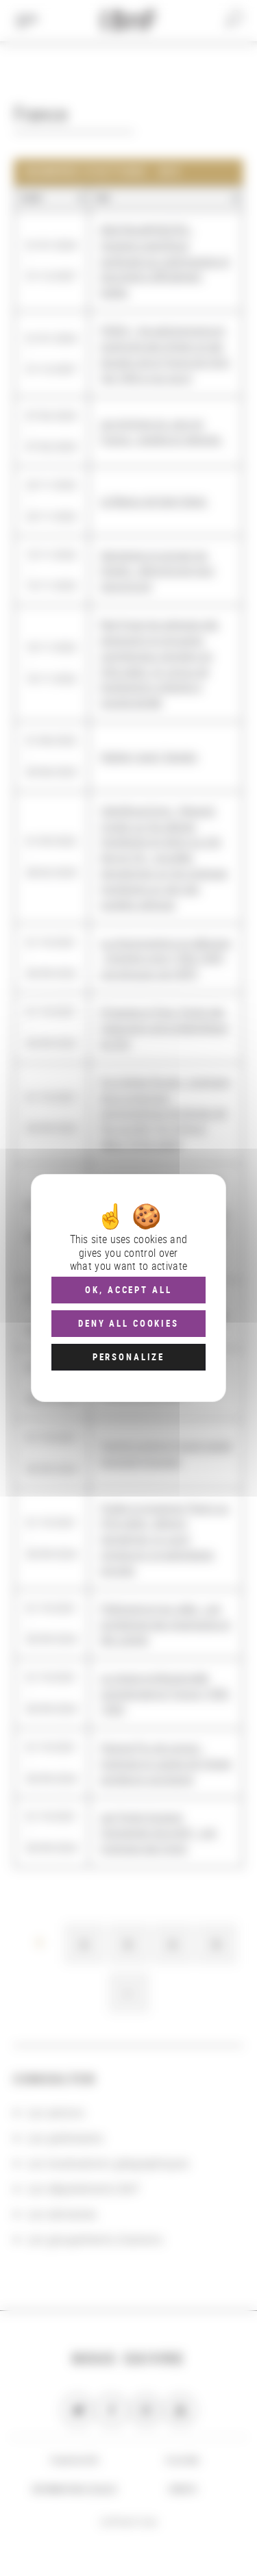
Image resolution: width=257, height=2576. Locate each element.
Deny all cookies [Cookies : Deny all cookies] (128, 1323)
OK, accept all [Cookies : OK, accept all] (128, 1290)
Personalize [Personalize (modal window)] (128, 1357)
